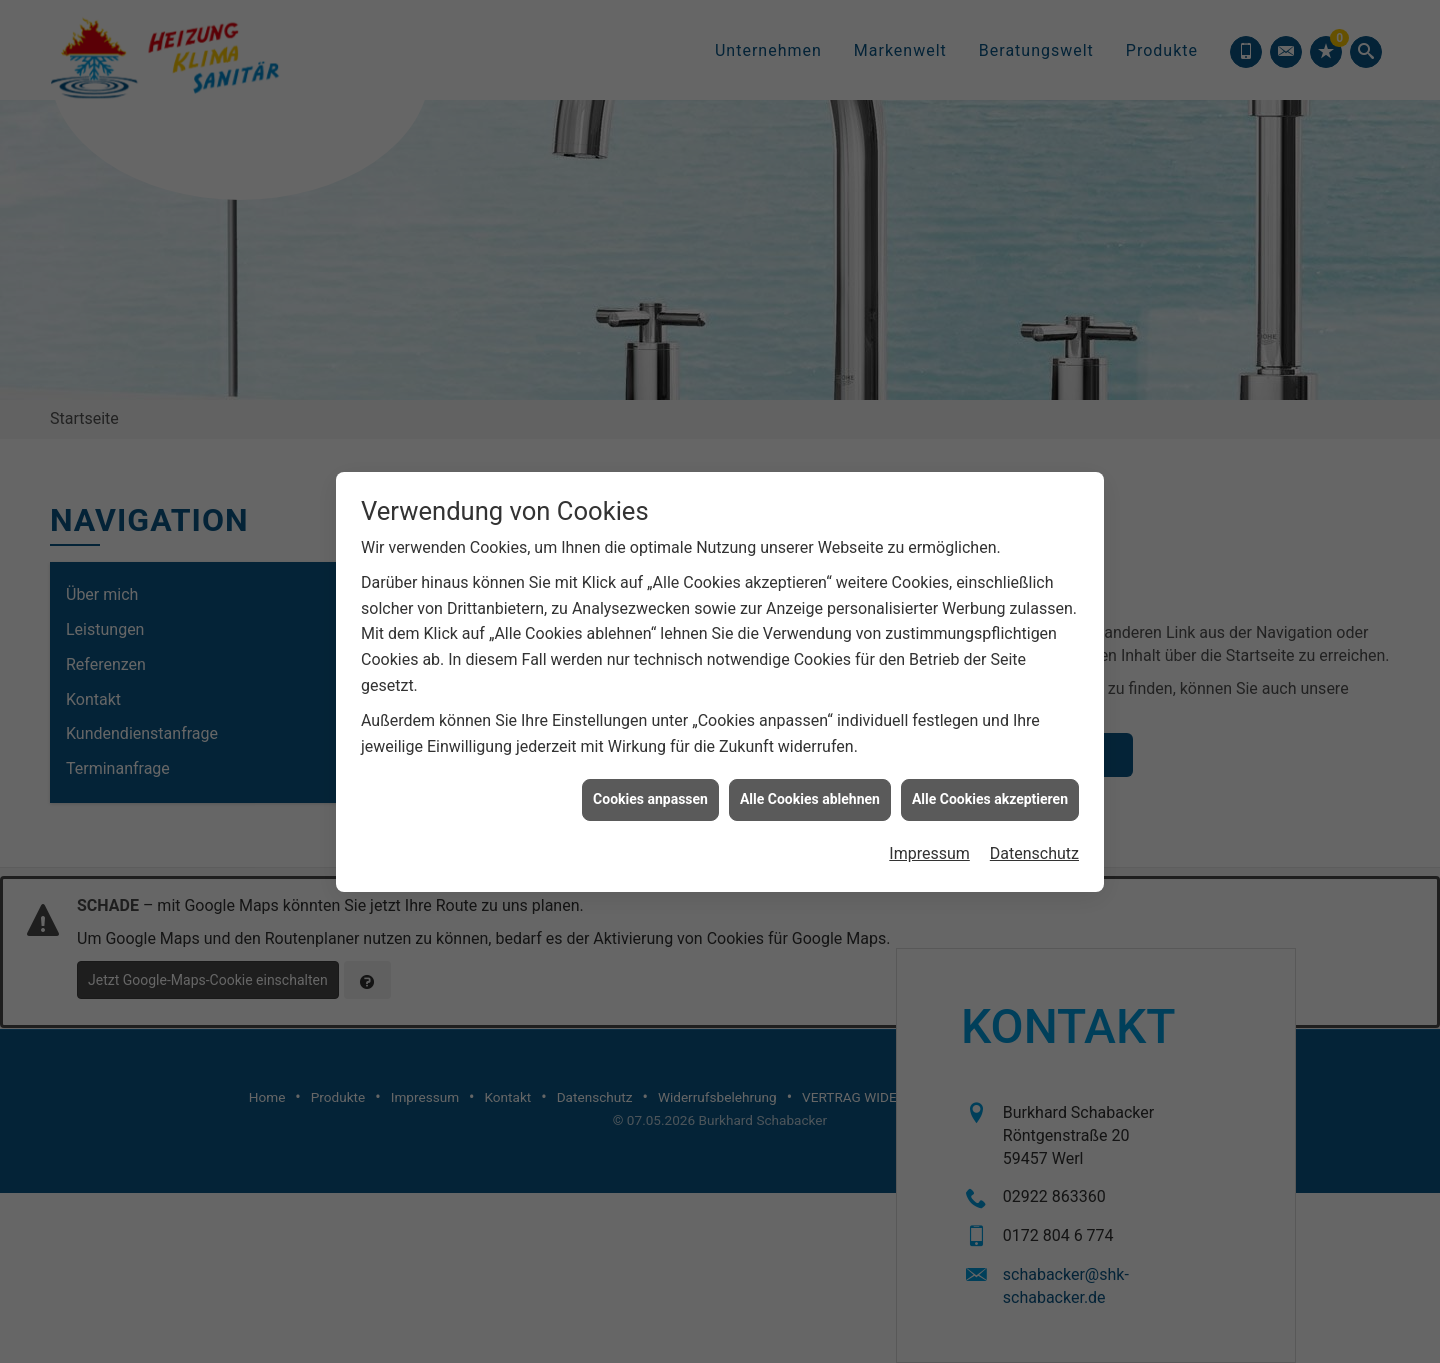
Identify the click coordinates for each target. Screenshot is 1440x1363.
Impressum (929, 758)
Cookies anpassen (650, 705)
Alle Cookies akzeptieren (990, 705)
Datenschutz (1034, 758)
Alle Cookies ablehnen (810, 705)
